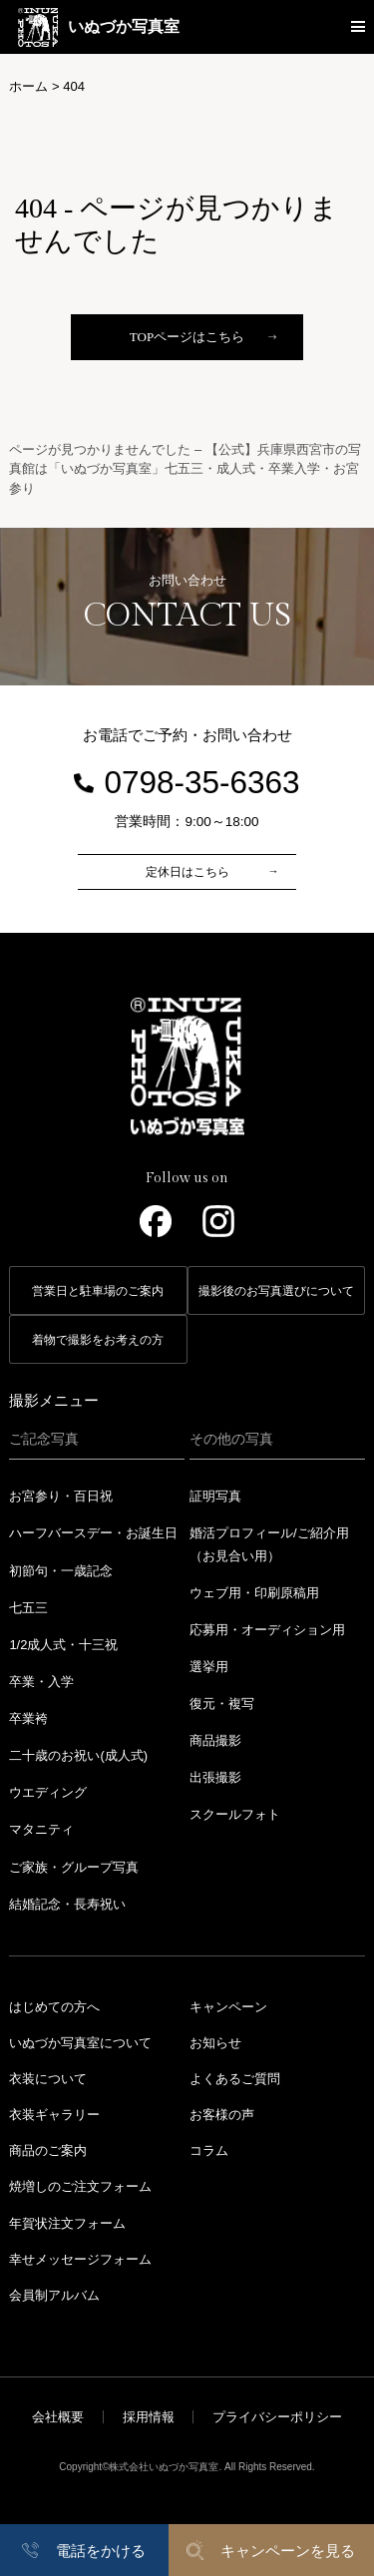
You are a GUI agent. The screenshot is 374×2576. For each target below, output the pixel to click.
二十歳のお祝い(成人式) (78, 1755)
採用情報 (149, 2416)
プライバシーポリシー (277, 2416)
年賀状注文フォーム (67, 2223)
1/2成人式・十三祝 (63, 1644)
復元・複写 (221, 1703)
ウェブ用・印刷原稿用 (254, 1592)
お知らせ (215, 2042)
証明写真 (215, 1496)
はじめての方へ (54, 2006)
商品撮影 (215, 1740)
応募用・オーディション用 (267, 1629)
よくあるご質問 (234, 2078)
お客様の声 (221, 2114)
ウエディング (48, 1792)
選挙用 (208, 1666)
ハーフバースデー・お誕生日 (93, 1532)
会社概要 (58, 2416)
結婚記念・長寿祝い (67, 1904)
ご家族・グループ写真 (74, 1867)
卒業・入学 (41, 1681)
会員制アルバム (54, 2295)
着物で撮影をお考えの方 (98, 1340)
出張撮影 (215, 1777)
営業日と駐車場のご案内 (98, 1291)
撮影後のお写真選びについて (276, 1291)
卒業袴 (28, 1718)
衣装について (48, 2078)
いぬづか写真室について (80, 2042)
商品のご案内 (48, 2150)
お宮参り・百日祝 (61, 1496)
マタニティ (41, 1829)
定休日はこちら (187, 872)
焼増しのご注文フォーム (80, 2186)
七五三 (28, 1607)
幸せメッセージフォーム (80, 2259)
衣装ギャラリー (54, 2114)
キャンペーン (228, 2006)
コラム (208, 2150)
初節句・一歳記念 (61, 1570)
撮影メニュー (54, 1400)
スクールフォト (234, 1814)
